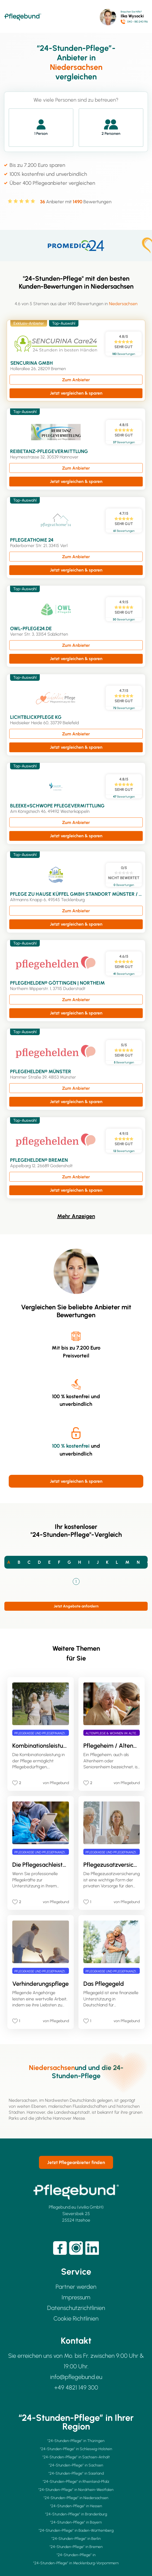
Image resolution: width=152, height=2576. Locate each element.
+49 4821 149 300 (76, 2387)
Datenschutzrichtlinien (76, 2308)
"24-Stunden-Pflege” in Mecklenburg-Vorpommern (76, 2563)
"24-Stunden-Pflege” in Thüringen (76, 2440)
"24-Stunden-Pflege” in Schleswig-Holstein (76, 2449)
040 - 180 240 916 (137, 21)
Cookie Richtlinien (76, 2318)
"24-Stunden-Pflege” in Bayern (76, 2522)
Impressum (76, 2297)
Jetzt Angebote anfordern (76, 1606)
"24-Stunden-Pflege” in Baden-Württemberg (76, 2530)
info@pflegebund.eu (76, 2377)
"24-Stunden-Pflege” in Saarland (76, 2473)
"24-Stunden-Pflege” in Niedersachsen (76, 2498)
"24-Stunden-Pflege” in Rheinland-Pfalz (76, 2481)
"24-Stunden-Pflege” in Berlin (76, 2538)
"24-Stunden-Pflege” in (76, 2555)
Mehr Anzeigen (76, 1216)
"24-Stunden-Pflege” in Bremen (76, 2546)
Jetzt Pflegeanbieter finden (76, 2162)
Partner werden (76, 2286)
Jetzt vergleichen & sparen (76, 393)
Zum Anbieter (76, 379)
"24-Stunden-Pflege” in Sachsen (76, 2465)
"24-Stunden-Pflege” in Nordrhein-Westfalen (76, 2489)
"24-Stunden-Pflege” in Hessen (76, 2506)
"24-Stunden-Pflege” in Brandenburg (76, 2514)
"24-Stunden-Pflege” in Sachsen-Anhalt (76, 2457)
